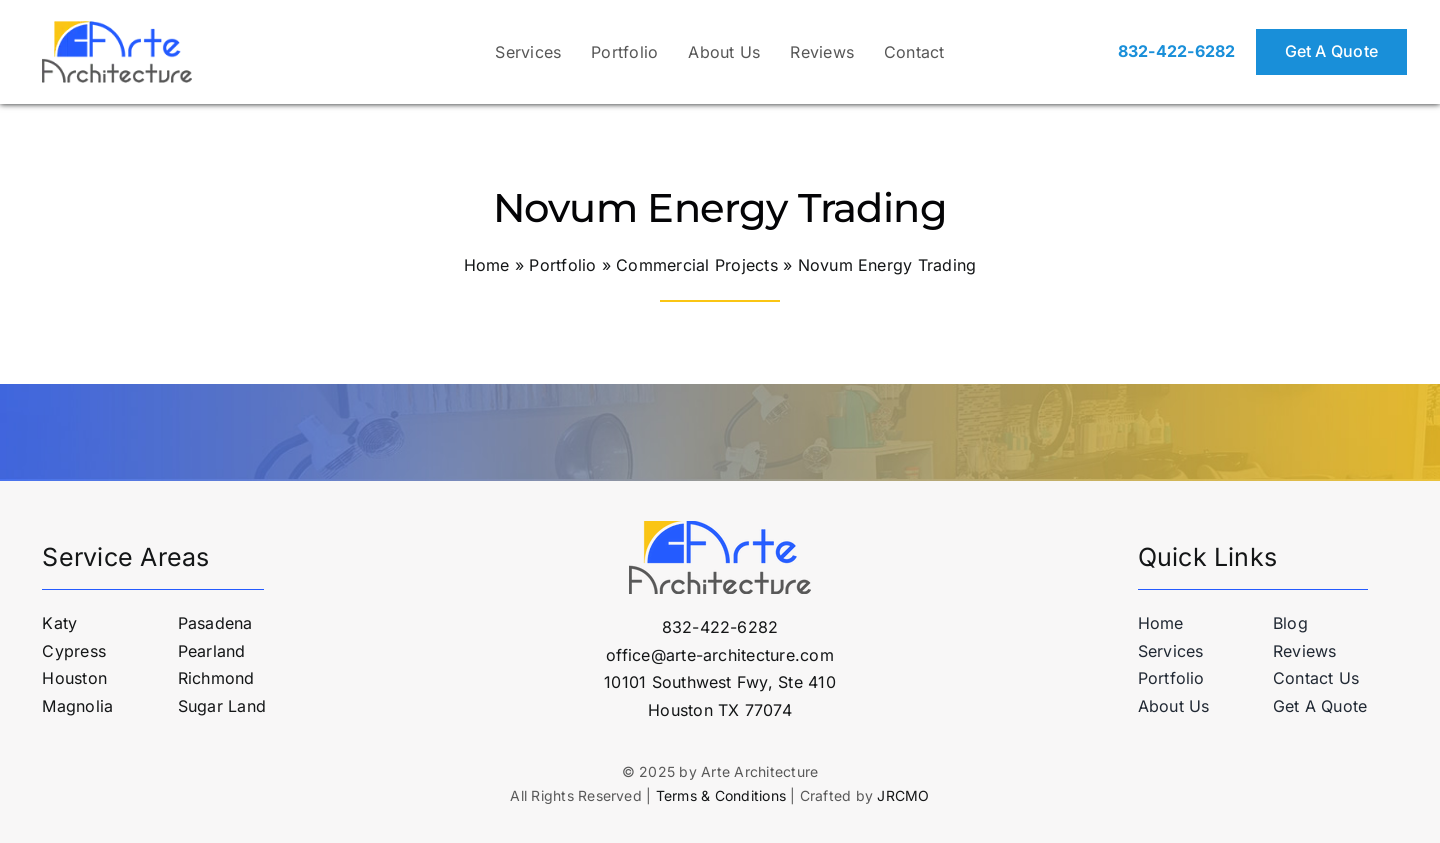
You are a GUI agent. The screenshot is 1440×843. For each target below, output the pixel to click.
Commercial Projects (697, 265)
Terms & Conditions (721, 795)
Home (487, 265)
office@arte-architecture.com (720, 655)
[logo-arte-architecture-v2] (117, 29)
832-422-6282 (1177, 51)
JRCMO (903, 795)
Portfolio (562, 265)
